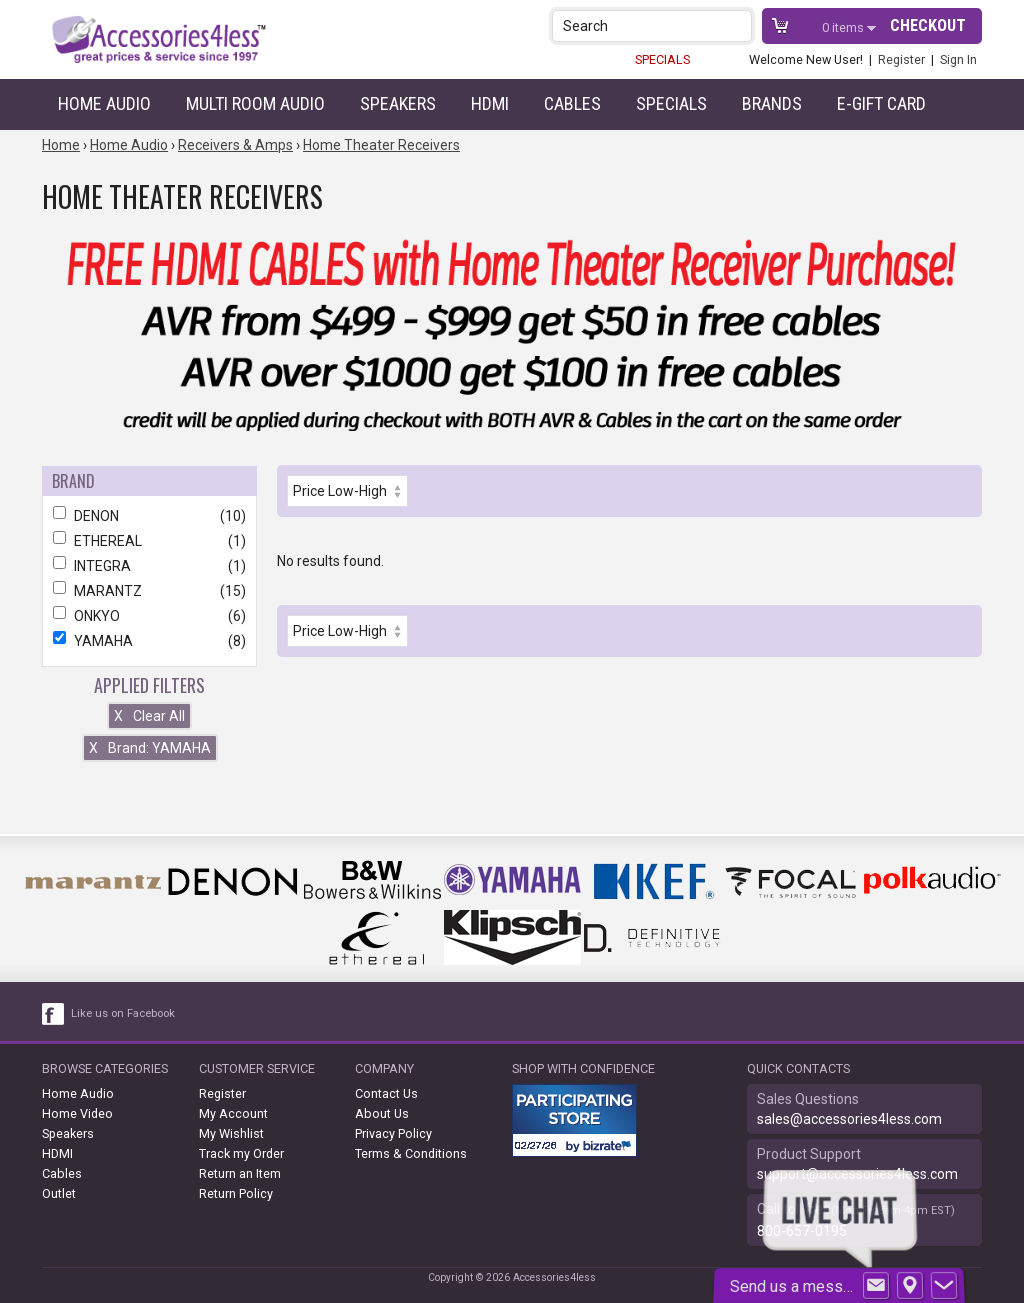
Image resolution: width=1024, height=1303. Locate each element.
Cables (572, 103)
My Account (233, 1113)
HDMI (490, 103)
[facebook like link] (54, 1014)
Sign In (958, 59)
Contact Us (386, 1093)
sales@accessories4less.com (849, 1119)
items (844, 27)
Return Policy (236, 1193)
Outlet (59, 1193)
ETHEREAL (149, 541)
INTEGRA (149, 566)
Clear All (149, 716)
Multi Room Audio (255, 103)
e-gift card (881, 103)
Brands (772, 103)
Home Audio (104, 103)
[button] (738, 25)
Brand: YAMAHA (150, 748)
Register (901, 59)
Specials (671, 103)
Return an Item (240, 1173)
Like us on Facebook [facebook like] (123, 1013)
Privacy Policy (393, 1133)
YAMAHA (149, 641)
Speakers (398, 103)
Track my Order (241, 1153)
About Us (382, 1113)
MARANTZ (149, 591)
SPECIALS (662, 59)
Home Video (77, 1113)
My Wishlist (231, 1133)
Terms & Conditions (411, 1153)
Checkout (928, 25)
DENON (149, 516)
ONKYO (149, 616)
